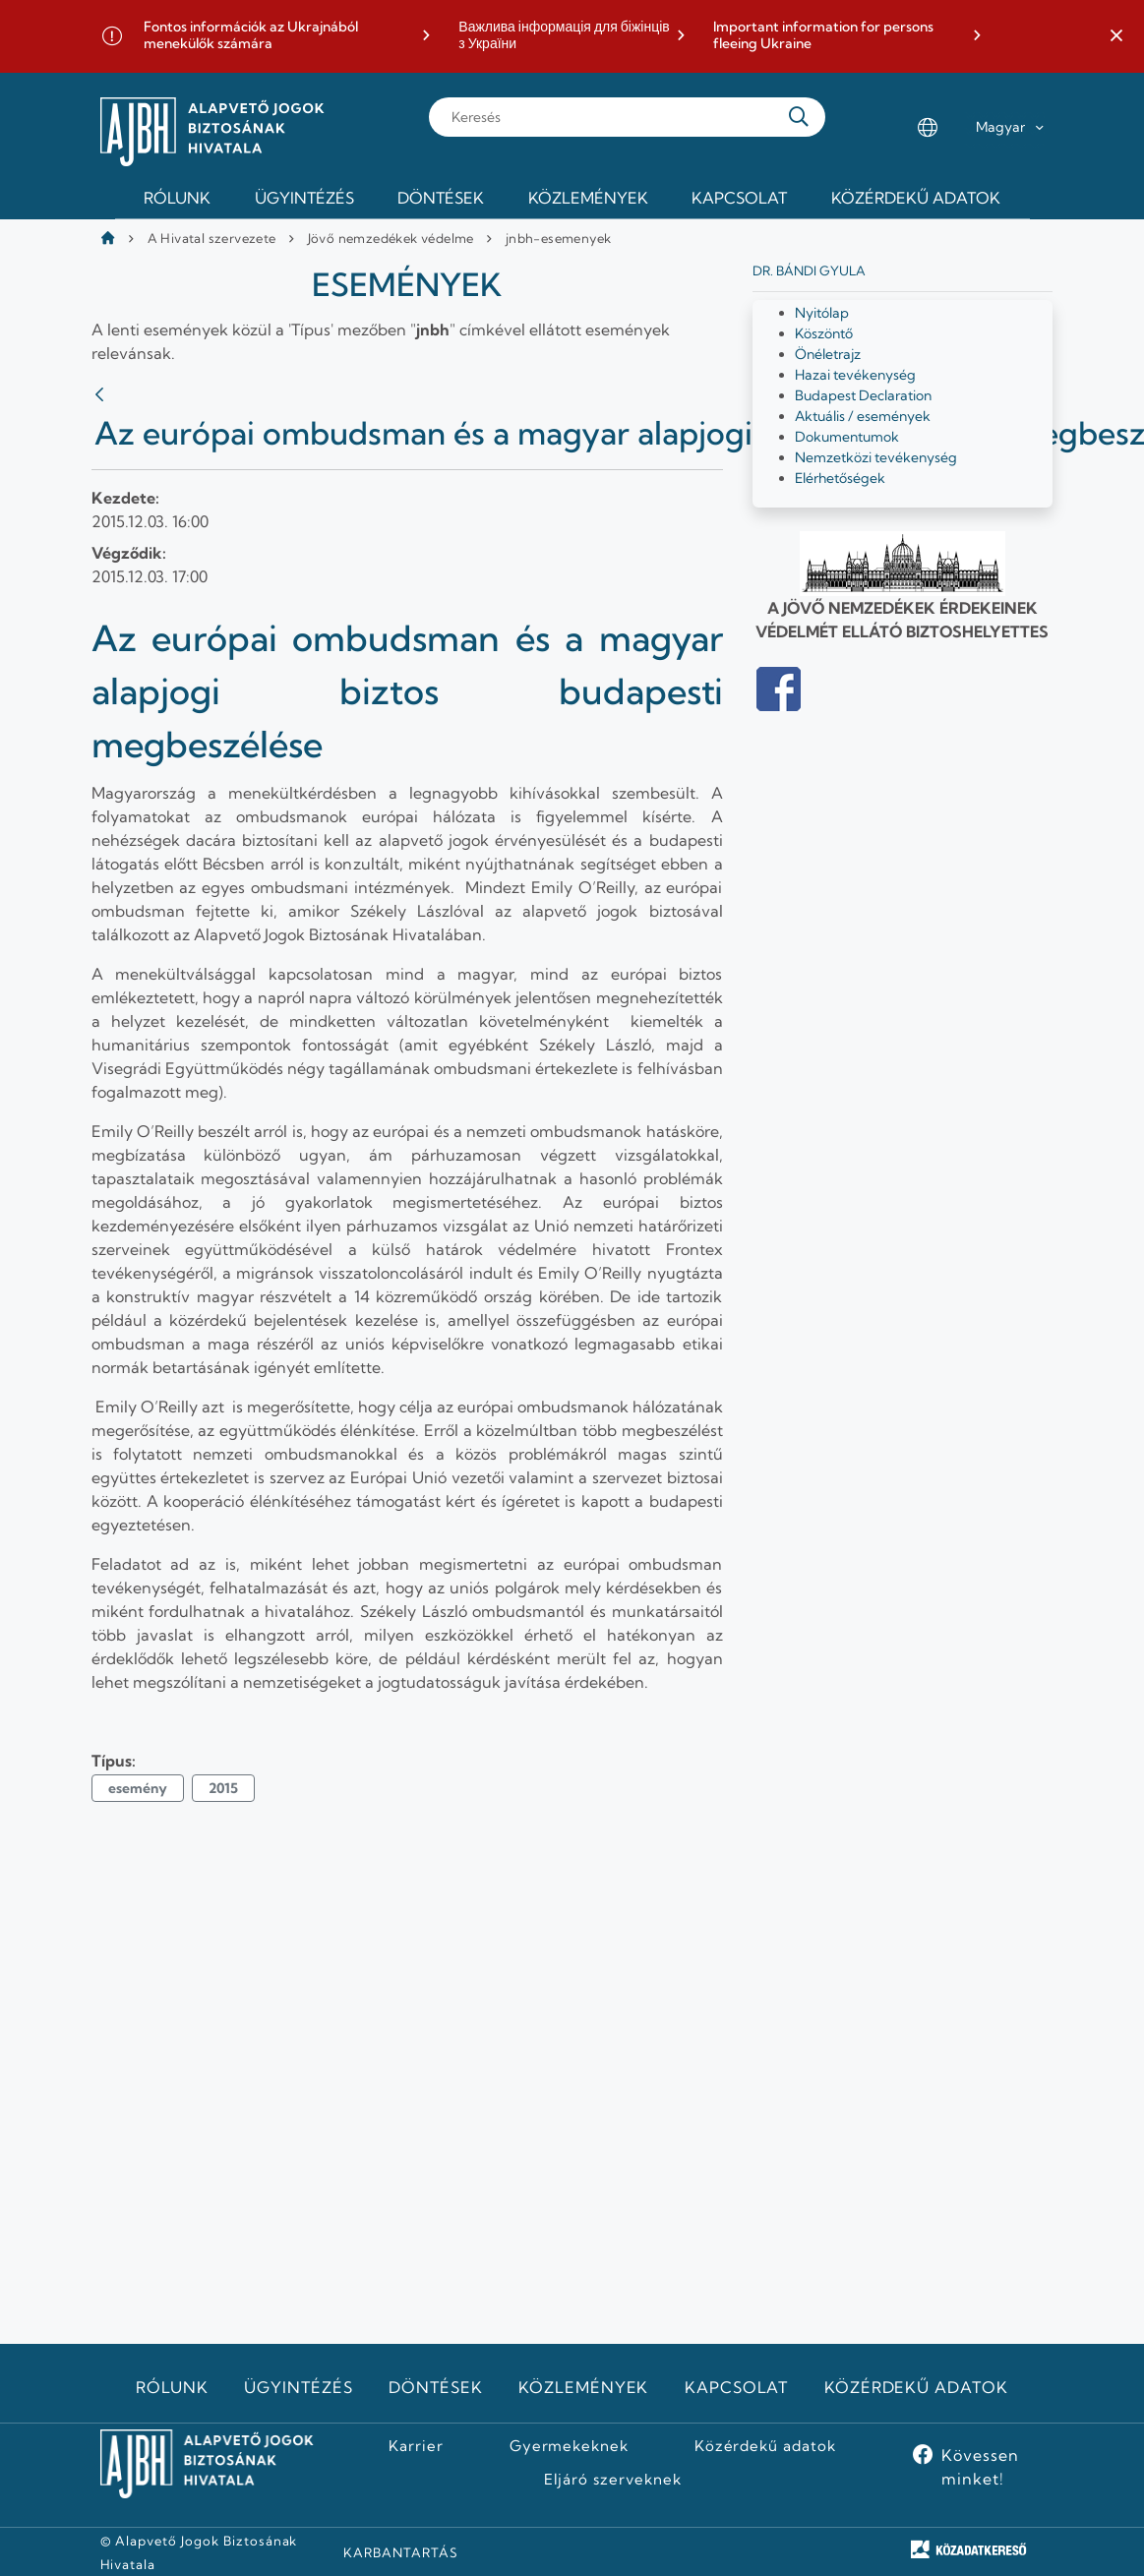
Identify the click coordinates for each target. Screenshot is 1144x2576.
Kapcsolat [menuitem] (739, 198)
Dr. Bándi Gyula (809, 270)
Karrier (416, 2446)
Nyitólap (822, 313)
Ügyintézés (298, 2387)
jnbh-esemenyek (559, 238)
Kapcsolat (737, 2387)
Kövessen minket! (980, 2466)
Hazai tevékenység (855, 375)
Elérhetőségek (840, 478)
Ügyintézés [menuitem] (304, 198)
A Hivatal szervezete (212, 238)
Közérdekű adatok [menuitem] (915, 198)
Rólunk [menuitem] (177, 198)
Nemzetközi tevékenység (876, 457)
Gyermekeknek (570, 2446)
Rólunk (172, 2387)
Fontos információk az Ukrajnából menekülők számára (251, 36)
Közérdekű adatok (916, 2387)
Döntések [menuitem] (440, 198)
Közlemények (583, 2387)
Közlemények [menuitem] (588, 198)
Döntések (436, 2387)
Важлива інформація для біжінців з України (563, 36)
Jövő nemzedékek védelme (391, 238)
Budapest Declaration (863, 395)
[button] (1116, 36)
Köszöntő (824, 333)
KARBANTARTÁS (400, 2552)
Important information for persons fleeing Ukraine (823, 36)
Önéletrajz (828, 354)
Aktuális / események (863, 416)
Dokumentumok (847, 437)
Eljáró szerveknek (613, 2479)
